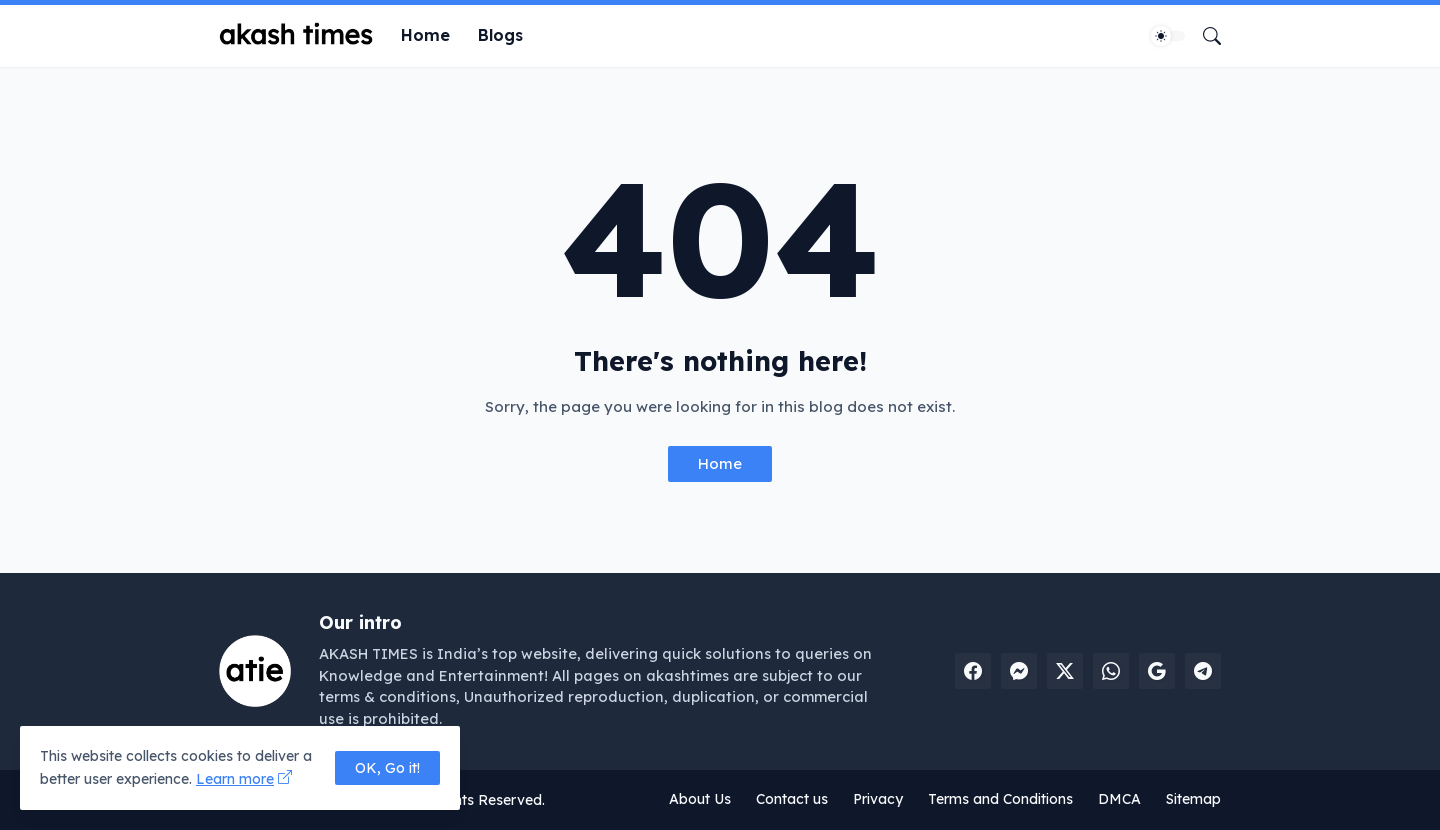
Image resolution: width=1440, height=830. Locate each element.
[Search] (1204, 36)
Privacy (878, 799)
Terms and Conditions (1000, 799)
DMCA (1119, 799)
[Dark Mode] (1168, 36)
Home (425, 35)
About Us (700, 799)
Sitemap (1193, 799)
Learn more (235, 779)
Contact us (792, 799)
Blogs (500, 35)
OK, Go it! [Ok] (387, 768)
